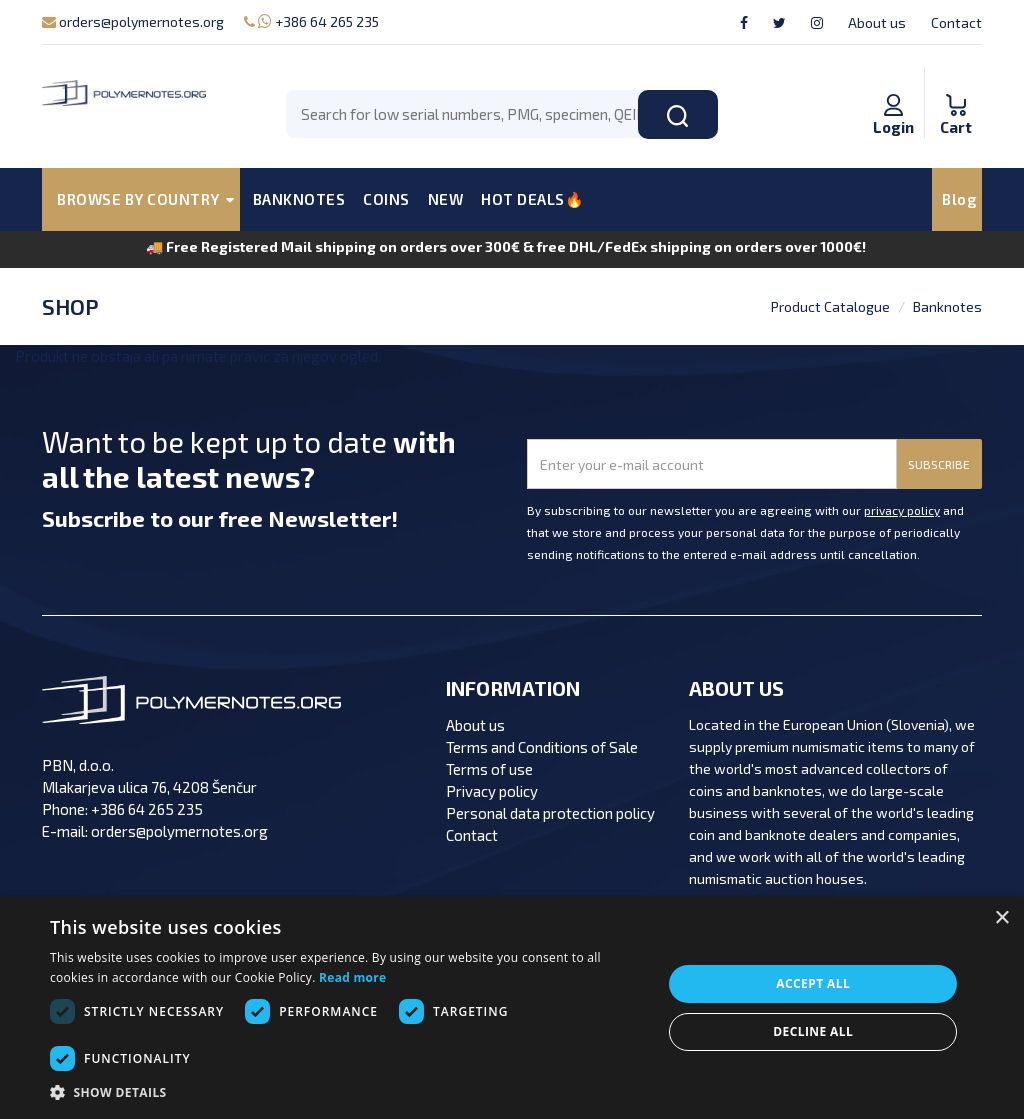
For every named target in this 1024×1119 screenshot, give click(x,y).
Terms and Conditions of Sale (542, 747)
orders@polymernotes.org (133, 21)
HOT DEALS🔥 (532, 199)
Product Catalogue (830, 306)
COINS (386, 199)
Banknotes (947, 306)
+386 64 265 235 (311, 21)
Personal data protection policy (550, 813)
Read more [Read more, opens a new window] (352, 977)
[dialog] (512, 1008)
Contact (956, 22)
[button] (347, 1093)
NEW (446, 199)
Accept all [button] (813, 983)
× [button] (1001, 918)
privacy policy (902, 510)
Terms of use (489, 769)
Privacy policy (492, 791)
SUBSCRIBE (939, 464)
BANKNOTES (299, 199)
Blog (959, 199)
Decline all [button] (813, 1031)
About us (877, 22)
